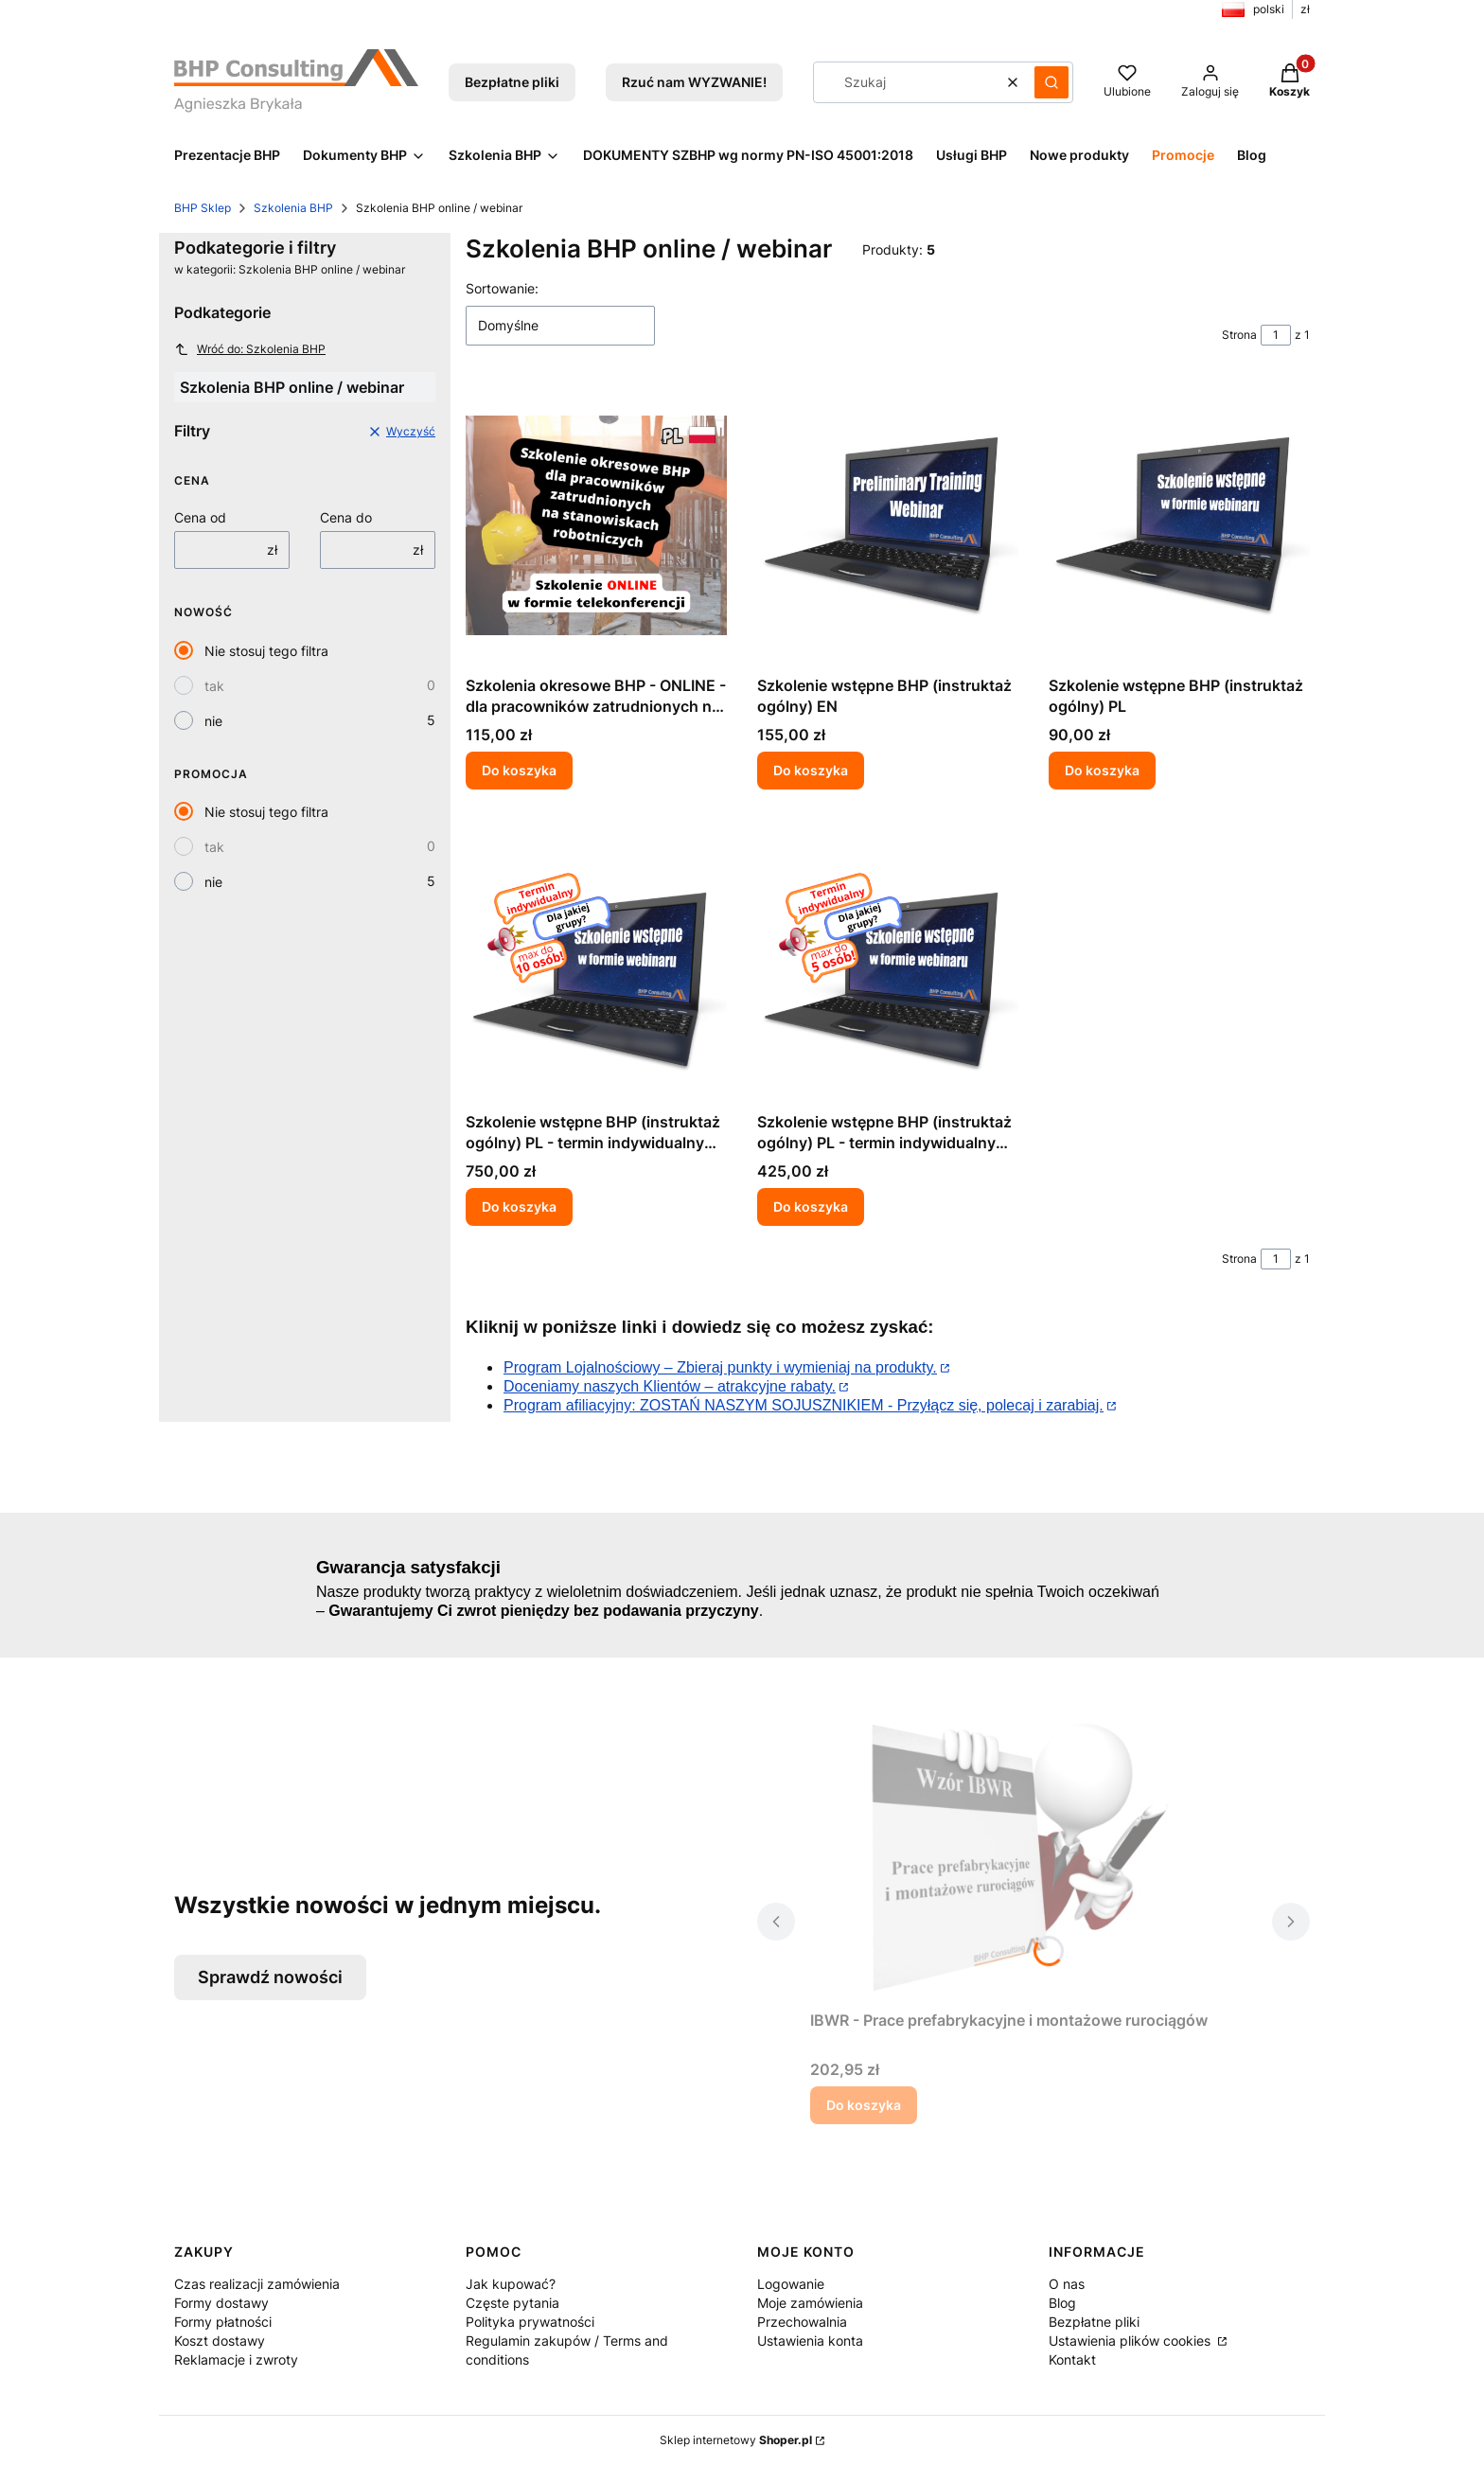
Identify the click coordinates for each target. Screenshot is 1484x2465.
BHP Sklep (202, 208)
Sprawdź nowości (270, 1977)
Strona (1239, 335)
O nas (1067, 2284)
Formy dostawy (221, 2303)
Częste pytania (512, 2303)
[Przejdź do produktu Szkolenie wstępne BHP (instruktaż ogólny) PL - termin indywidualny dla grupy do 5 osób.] (887, 962)
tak (214, 686)
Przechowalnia (802, 2322)
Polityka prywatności (530, 2322)
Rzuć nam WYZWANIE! (694, 82)
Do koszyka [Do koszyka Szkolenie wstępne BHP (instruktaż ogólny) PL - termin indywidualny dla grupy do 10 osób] (519, 1206)
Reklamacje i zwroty (236, 2359)
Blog (1062, 2303)
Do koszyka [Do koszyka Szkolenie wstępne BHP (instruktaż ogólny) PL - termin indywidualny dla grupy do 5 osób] (810, 1206)
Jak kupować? (511, 2284)
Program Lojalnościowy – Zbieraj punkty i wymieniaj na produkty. (720, 1367)
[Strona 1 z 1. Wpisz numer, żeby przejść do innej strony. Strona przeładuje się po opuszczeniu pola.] (1276, 335)
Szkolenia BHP (293, 208)
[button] (1051, 82)
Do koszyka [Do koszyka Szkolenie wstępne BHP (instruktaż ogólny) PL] (1102, 770)
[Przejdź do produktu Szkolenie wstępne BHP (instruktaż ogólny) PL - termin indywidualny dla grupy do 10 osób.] (596, 962)
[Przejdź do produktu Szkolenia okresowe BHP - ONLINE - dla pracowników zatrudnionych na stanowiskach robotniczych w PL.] (596, 525)
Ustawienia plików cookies (1131, 2340)
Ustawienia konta (810, 2340)
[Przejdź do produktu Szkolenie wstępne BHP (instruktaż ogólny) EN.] (887, 525)
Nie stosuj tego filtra (266, 651)
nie (213, 721)
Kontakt (1072, 2359)
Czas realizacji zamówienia (257, 2284)
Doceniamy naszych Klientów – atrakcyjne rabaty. (670, 1386)
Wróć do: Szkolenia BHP (250, 349)
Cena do (346, 517)
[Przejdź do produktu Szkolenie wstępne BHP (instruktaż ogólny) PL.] (1179, 525)
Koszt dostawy (219, 2340)
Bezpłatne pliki (512, 82)
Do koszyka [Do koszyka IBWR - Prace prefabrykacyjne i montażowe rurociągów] (863, 2105)
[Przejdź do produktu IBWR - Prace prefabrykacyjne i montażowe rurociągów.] (1033, 1860)
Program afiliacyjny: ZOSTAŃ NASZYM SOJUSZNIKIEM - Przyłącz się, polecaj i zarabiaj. (804, 1405)
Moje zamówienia (810, 2303)
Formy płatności (223, 2322)
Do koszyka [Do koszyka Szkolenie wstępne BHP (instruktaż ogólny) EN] (810, 770)
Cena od (200, 517)
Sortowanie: (502, 288)
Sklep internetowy (736, 2440)
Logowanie (790, 2284)
